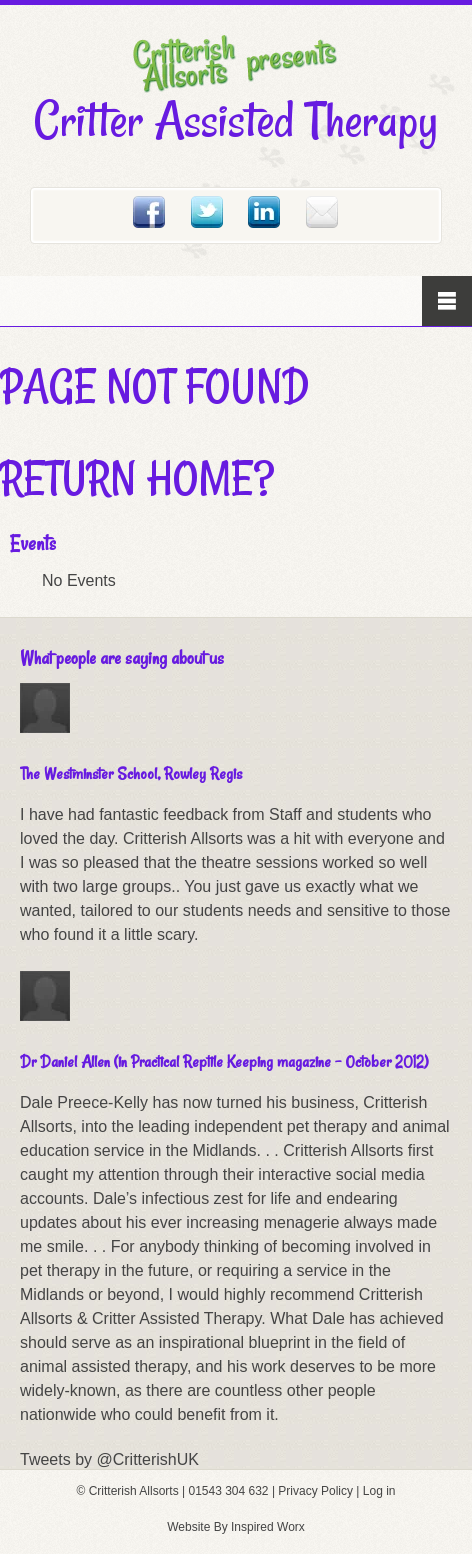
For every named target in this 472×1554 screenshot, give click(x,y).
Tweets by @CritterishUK (109, 1459)
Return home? (137, 478)
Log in (379, 1491)
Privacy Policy (315, 1491)
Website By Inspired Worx (236, 1527)
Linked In (264, 212)
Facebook (149, 212)
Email (322, 212)
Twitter (207, 212)
